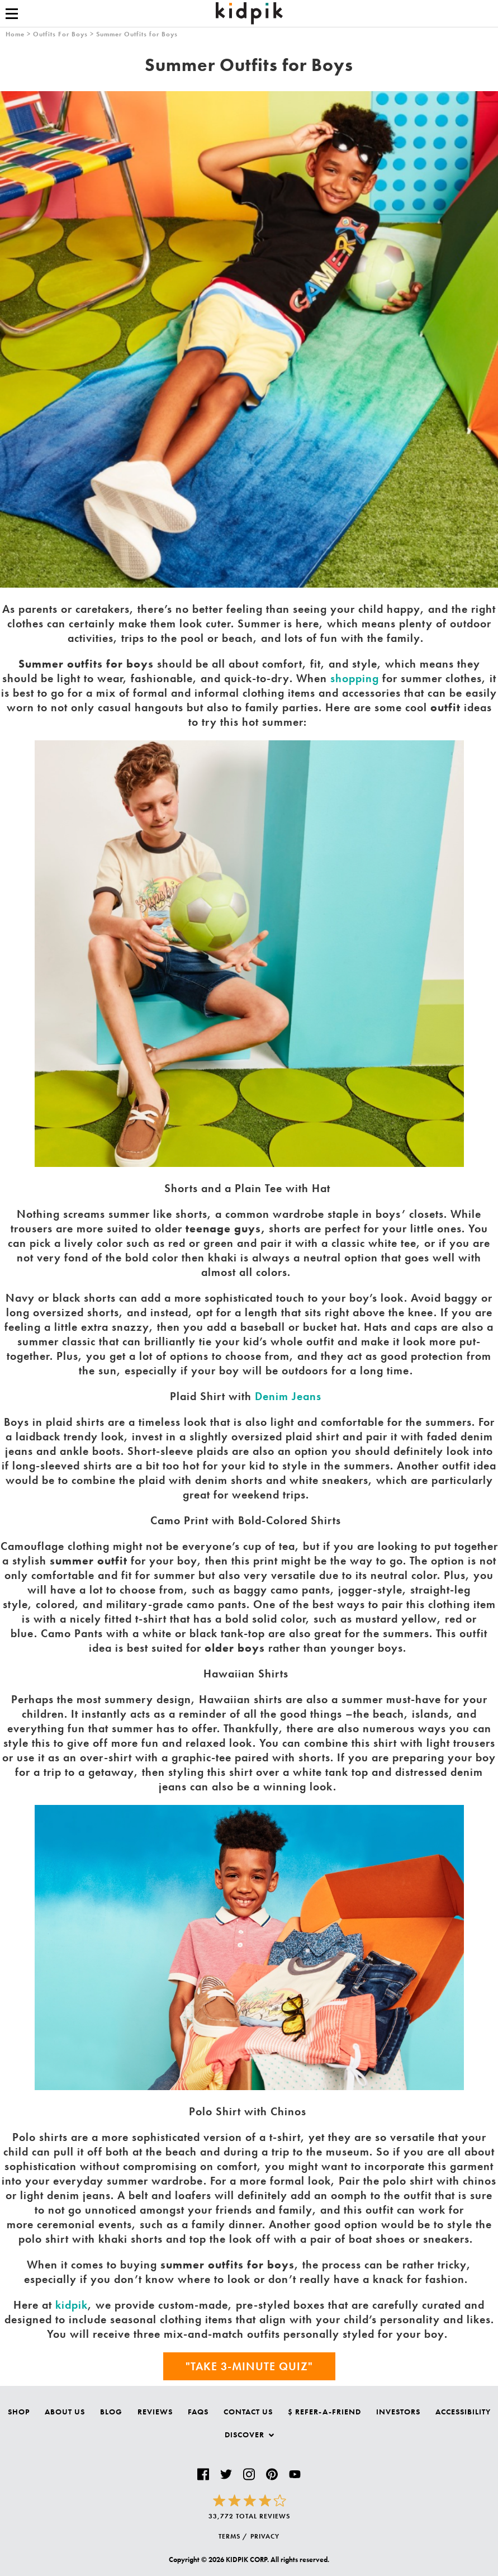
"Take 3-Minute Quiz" (249, 2366)
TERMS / (233, 2536)
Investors (398, 2412)
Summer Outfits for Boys (137, 34)
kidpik (71, 2305)
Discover (249, 2435)
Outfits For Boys (60, 34)
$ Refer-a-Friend (324, 2412)
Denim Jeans (288, 1396)
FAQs (198, 2412)
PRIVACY (264, 2536)
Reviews (155, 2412)
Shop (19, 2412)
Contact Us (248, 2412)
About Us (65, 2412)
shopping (354, 678)
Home (15, 34)
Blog (111, 2412)
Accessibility (463, 2412)
